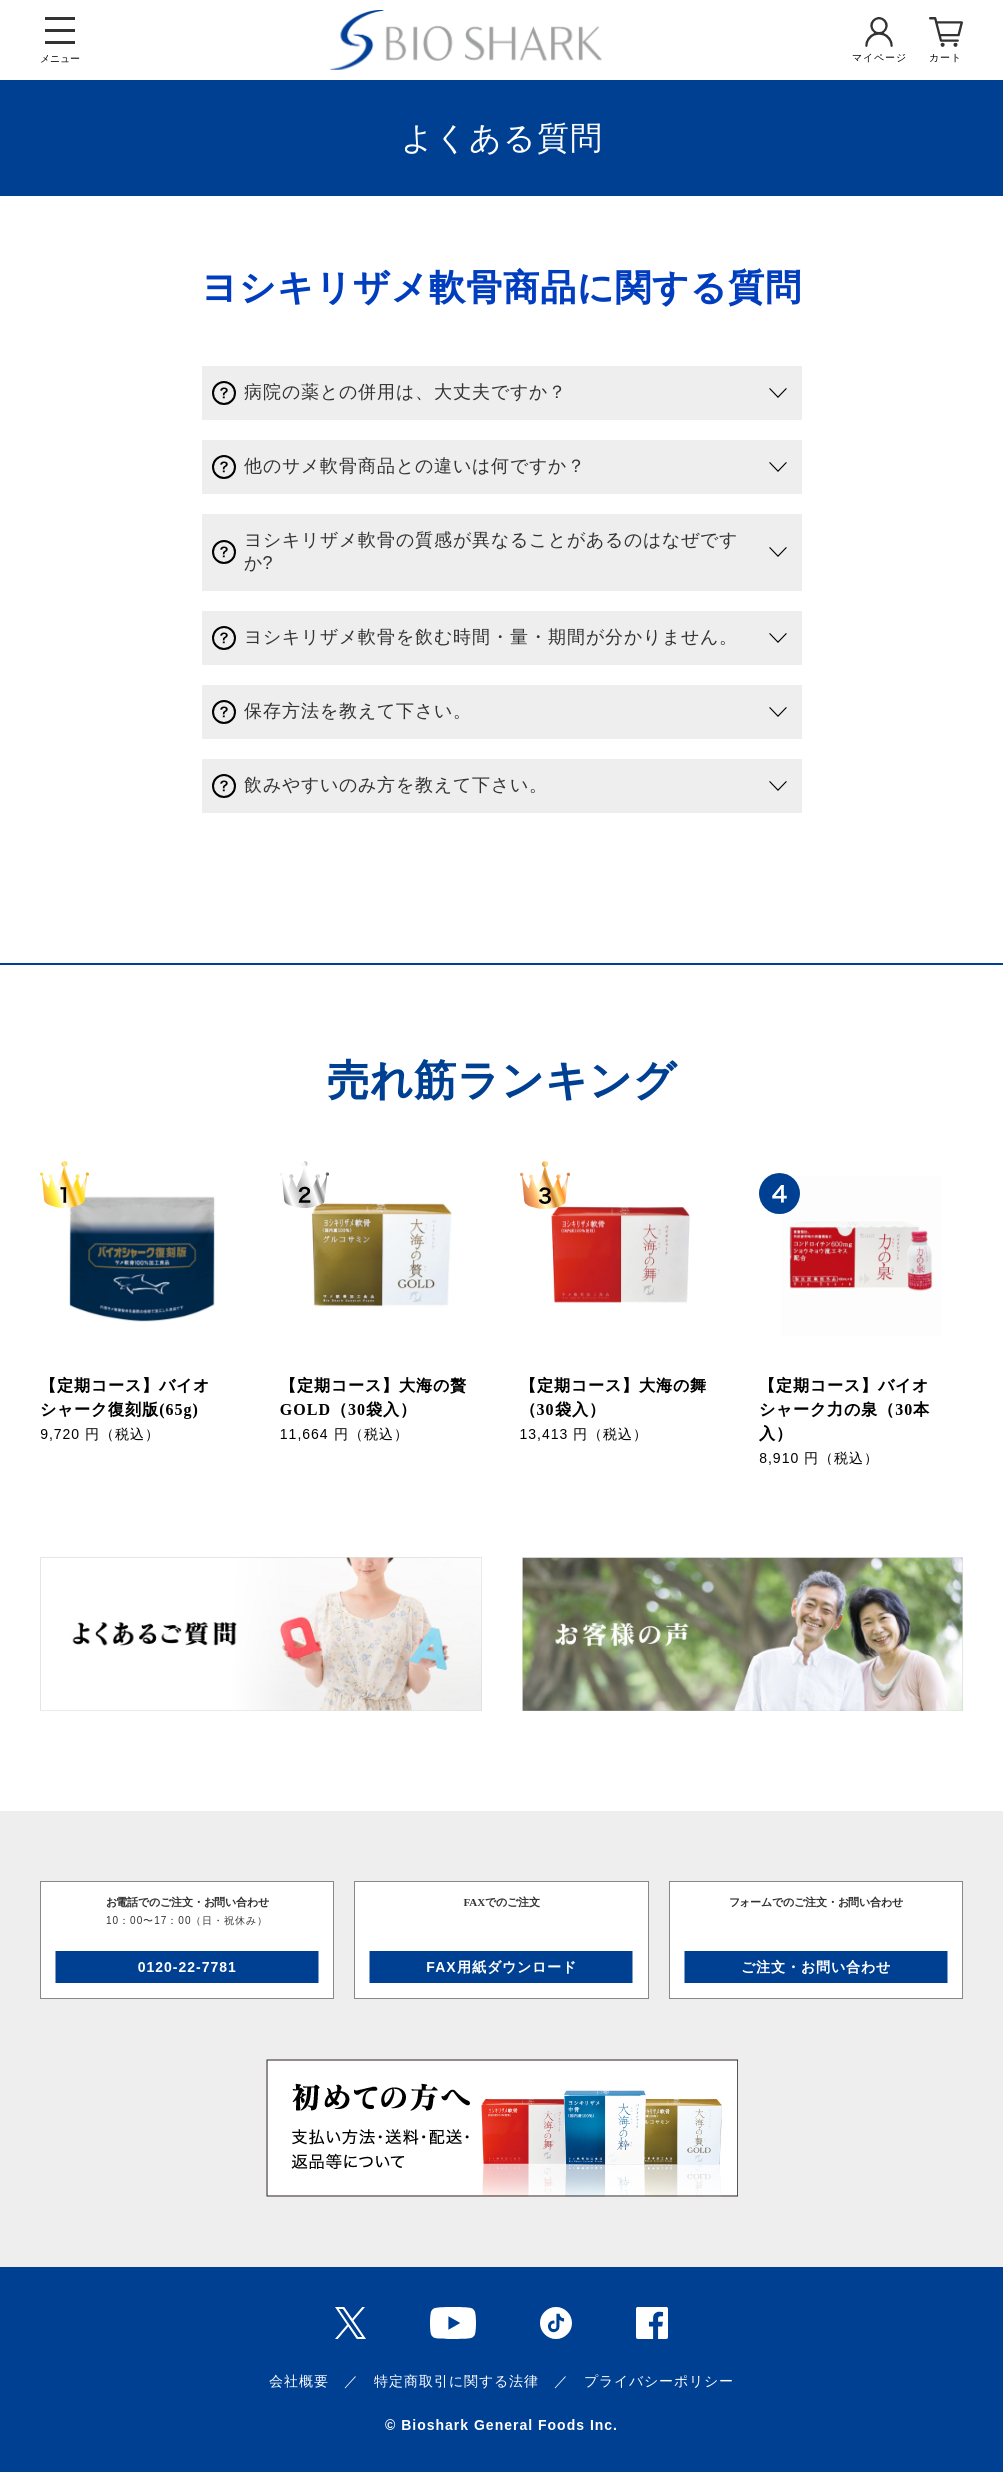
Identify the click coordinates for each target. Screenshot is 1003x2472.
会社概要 (299, 2381)
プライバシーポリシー (659, 2381)
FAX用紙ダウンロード (501, 1967)
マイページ (879, 57)
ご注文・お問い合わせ (816, 1967)
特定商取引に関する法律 (456, 2381)
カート (945, 57)
